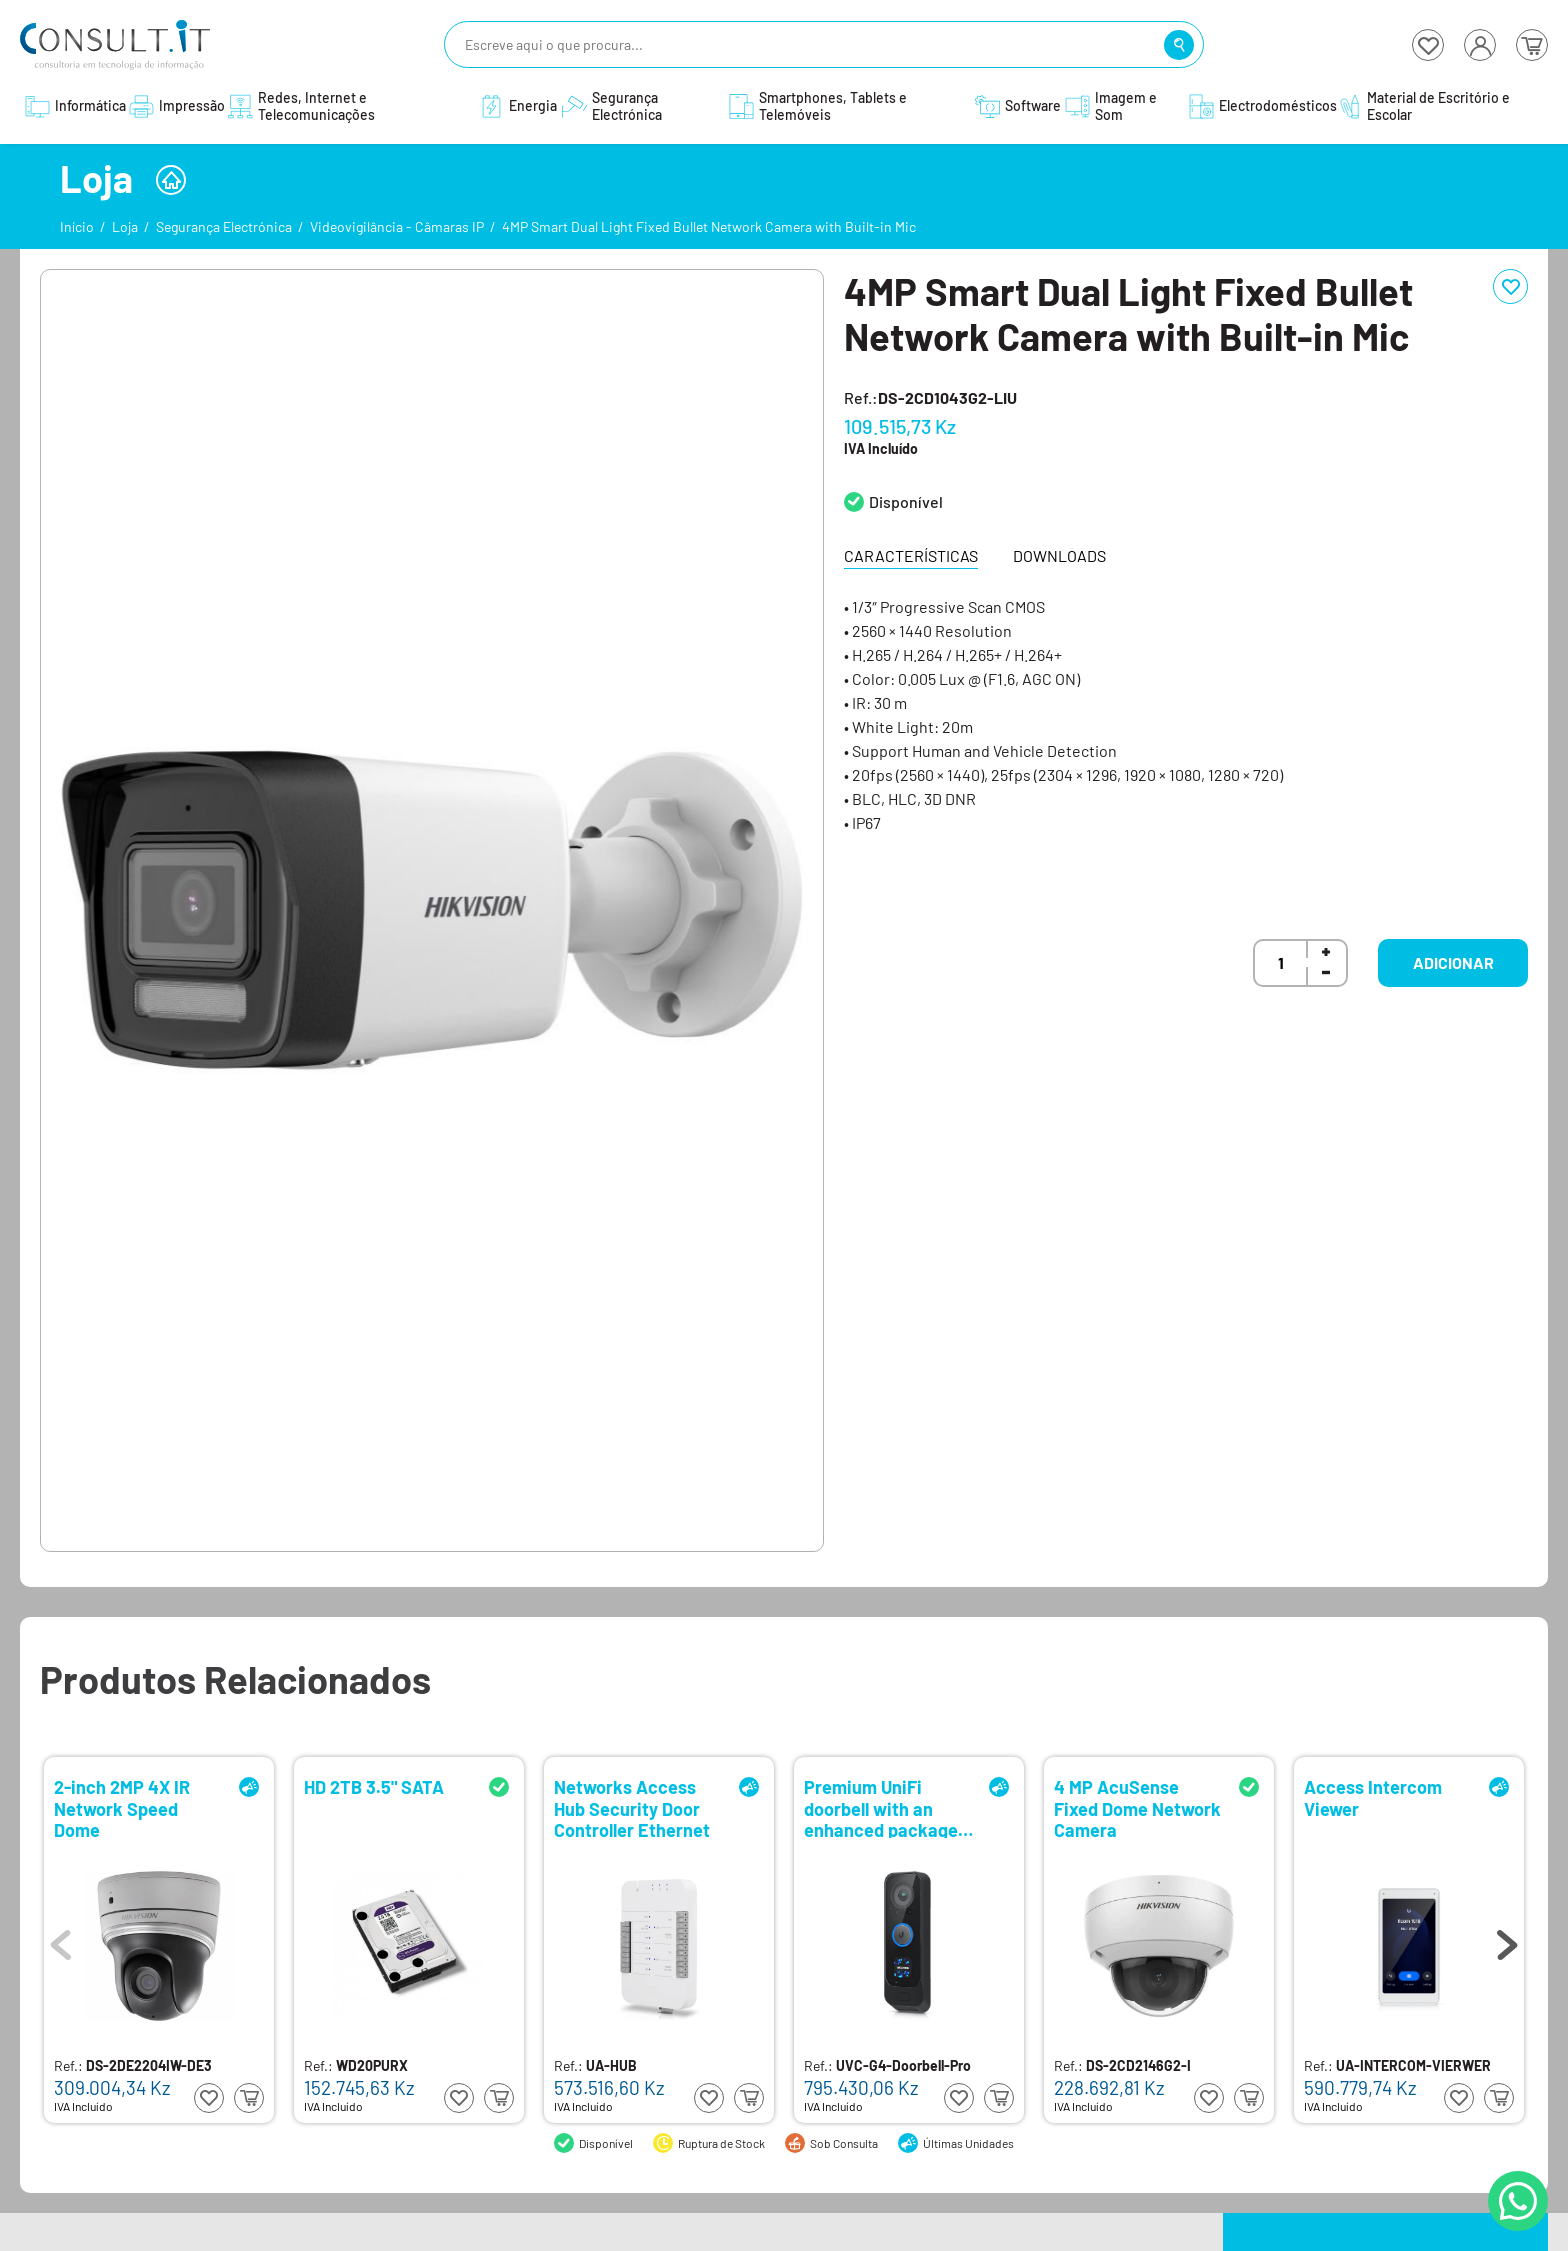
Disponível (906, 501)
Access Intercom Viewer (1373, 1798)
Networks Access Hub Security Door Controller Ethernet (632, 1807)
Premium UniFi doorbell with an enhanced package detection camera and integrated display (881, 1807)
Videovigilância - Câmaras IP (397, 226)
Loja (125, 226)
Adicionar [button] (1453, 962)
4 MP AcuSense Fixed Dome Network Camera (1137, 1807)
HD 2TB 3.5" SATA (374, 1787)
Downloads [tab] (1059, 555)
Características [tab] (911, 555)
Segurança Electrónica (224, 226)
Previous (61, 1940)
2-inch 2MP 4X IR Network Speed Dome (122, 1807)
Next (1507, 1940)
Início (77, 226)
